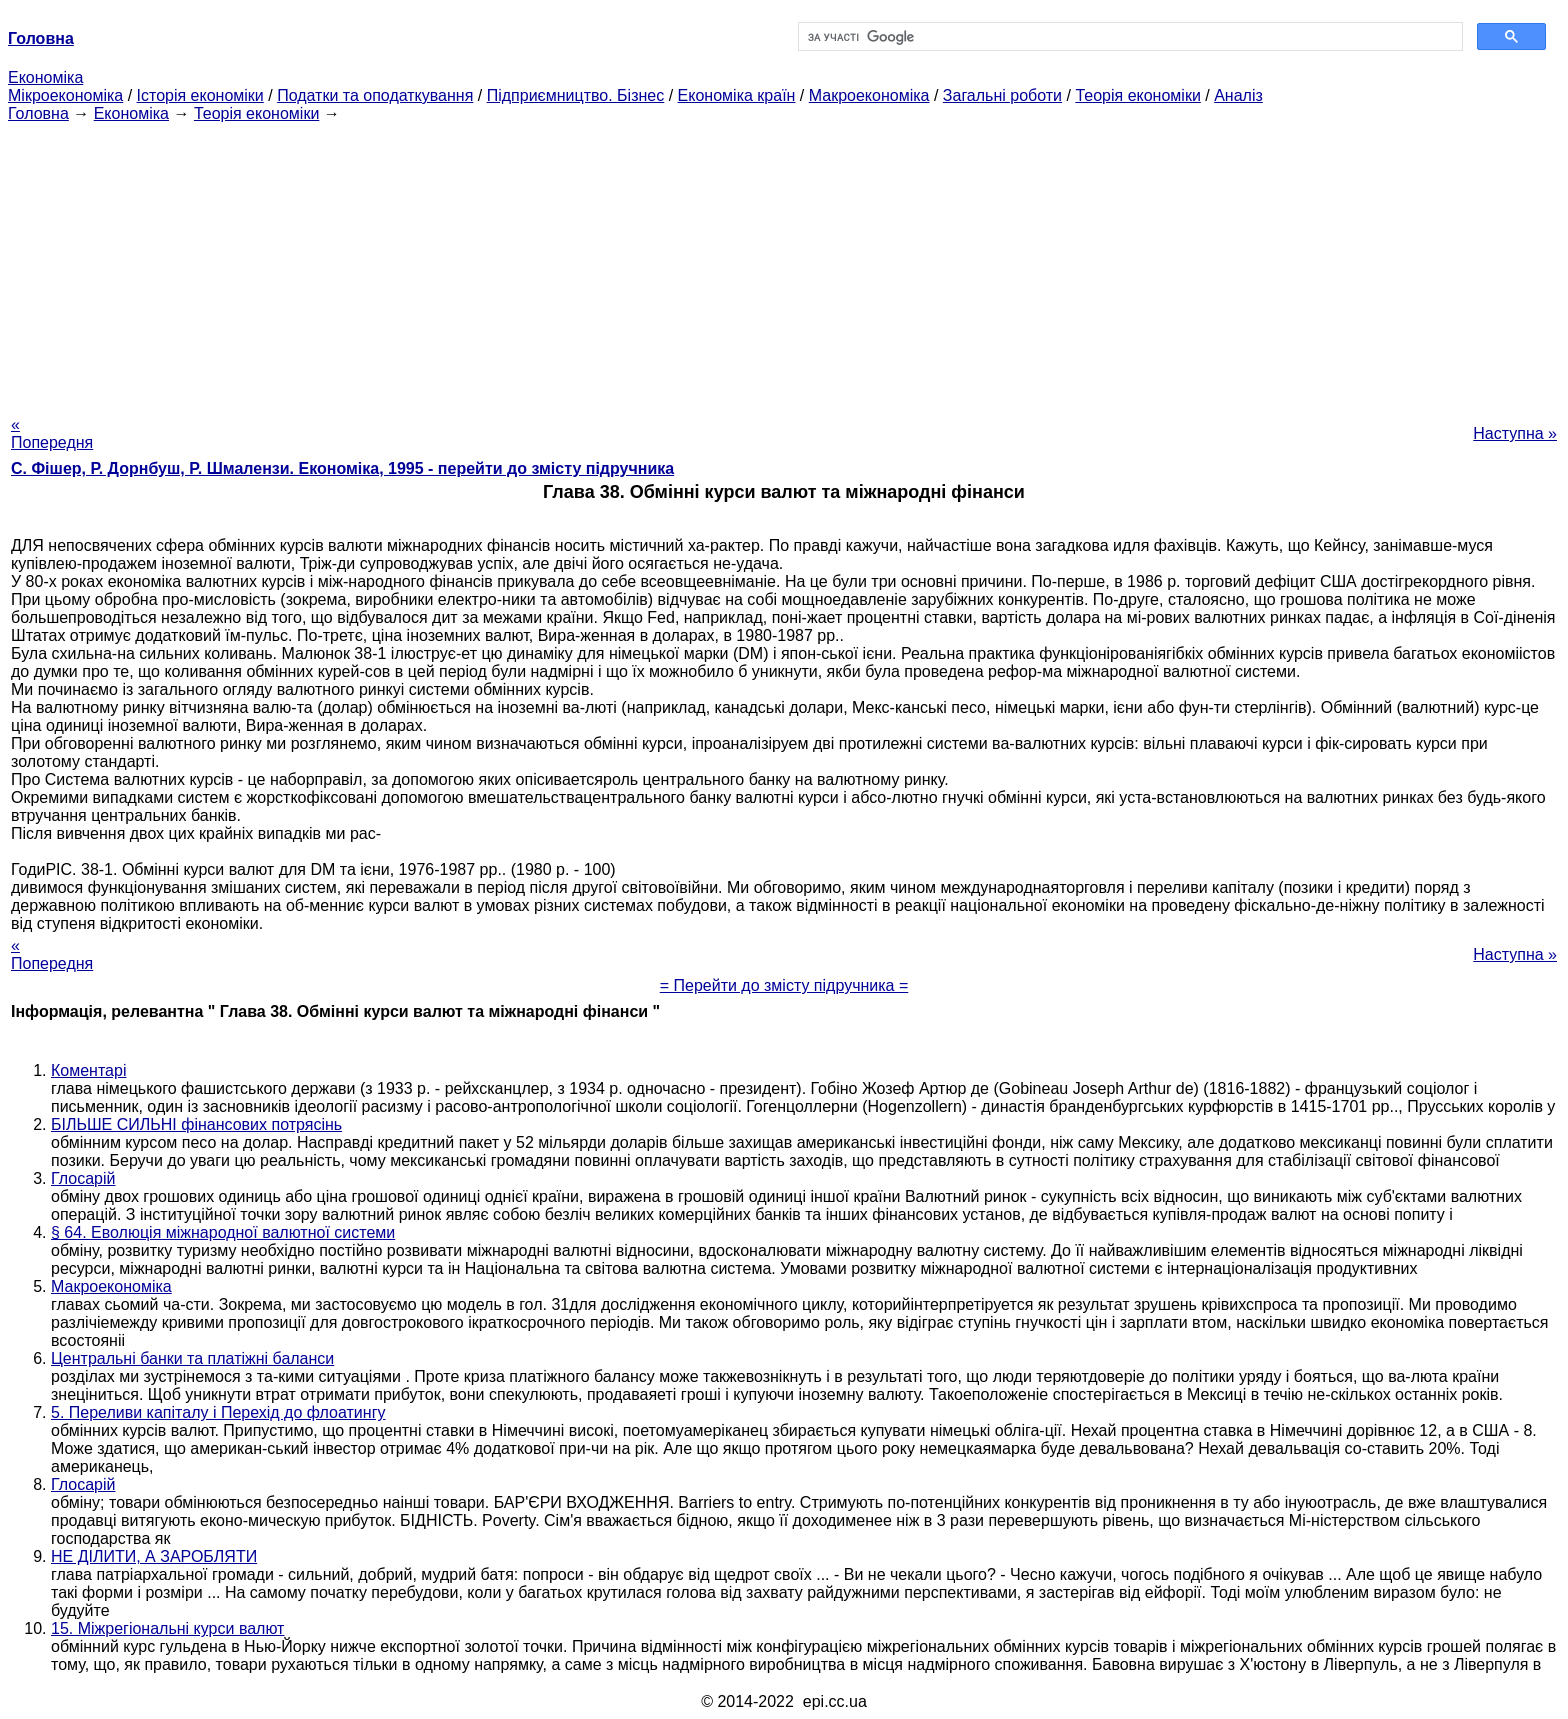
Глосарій (83, 1178)
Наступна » (1515, 433)
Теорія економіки (1137, 95)
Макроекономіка (869, 95)
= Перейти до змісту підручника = (784, 985)
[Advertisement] (784, 263)
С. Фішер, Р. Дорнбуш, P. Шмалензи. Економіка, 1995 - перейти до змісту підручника (342, 468)
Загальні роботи (1002, 95)
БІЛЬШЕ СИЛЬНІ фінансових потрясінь (196, 1124)
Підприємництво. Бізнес (576, 95)
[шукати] (1128, 37)
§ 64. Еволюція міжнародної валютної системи (223, 1232)
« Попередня (52, 433)
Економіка (45, 77)
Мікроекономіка (65, 95)
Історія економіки (200, 95)
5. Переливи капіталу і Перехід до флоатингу (218, 1412)
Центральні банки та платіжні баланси (192, 1358)
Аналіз (1238, 95)
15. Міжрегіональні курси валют (167, 1628)
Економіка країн (737, 95)
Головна (38, 113)
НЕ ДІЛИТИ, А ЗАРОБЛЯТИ (154, 1556)
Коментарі (88, 1070)
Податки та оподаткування (375, 95)
